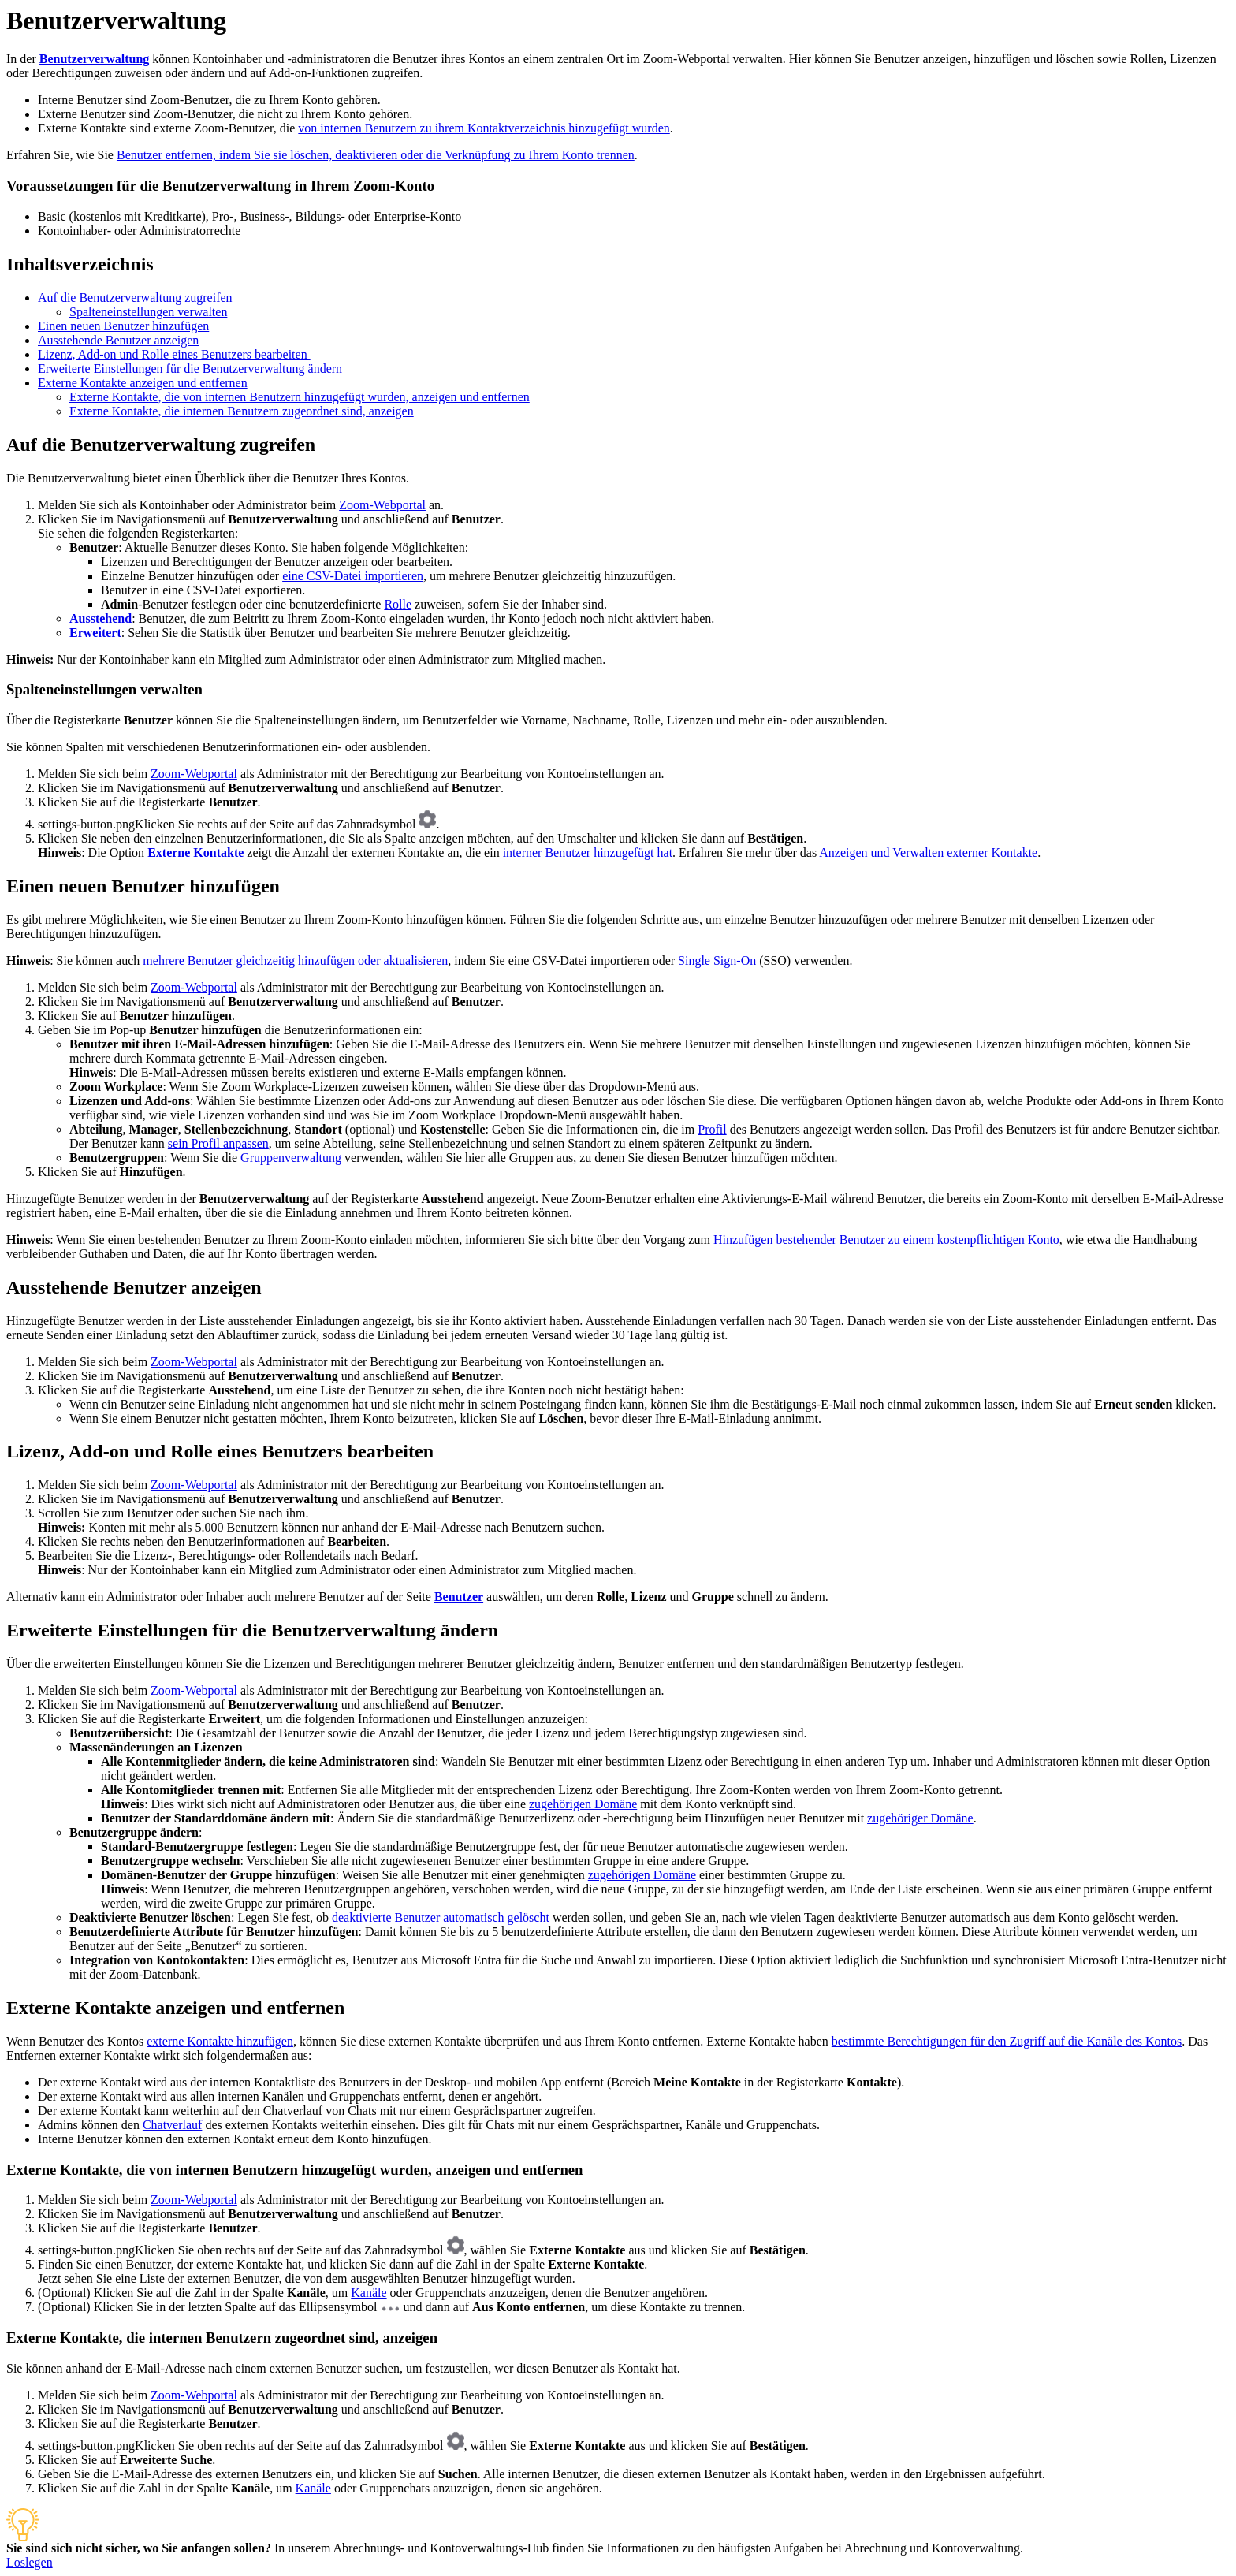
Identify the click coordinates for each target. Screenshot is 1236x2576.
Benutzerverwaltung (94, 58)
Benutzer (458, 1596)
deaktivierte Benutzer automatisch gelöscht (440, 1917)
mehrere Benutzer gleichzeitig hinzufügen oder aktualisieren (295, 960)
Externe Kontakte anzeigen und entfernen (143, 382)
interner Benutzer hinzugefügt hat (587, 852)
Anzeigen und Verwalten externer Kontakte (928, 852)
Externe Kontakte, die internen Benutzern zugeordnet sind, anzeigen (241, 411)
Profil (712, 1129)
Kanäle (368, 2292)
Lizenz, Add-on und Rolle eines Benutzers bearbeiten (174, 354)
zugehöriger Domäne (920, 1818)
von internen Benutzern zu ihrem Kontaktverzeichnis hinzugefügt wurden (483, 128)
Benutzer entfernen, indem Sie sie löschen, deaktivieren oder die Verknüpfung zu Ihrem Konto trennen (376, 155)
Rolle (397, 604)
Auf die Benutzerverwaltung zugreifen (135, 297)
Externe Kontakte (195, 852)
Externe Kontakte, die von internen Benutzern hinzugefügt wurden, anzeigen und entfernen (299, 397)
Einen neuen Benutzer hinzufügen (123, 326)
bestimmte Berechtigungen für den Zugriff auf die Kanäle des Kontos (1007, 2041)
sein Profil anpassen (218, 1143)
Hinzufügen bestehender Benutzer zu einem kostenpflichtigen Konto (886, 1239)
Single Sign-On (717, 960)
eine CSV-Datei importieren (352, 576)
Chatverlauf (173, 2124)
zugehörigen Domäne (583, 1804)
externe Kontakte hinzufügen (220, 2041)
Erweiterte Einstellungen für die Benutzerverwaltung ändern (190, 368)
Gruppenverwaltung (290, 1157)
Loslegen (29, 2562)
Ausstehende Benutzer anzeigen (118, 340)
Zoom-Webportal (382, 505)
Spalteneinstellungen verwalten (148, 311)
